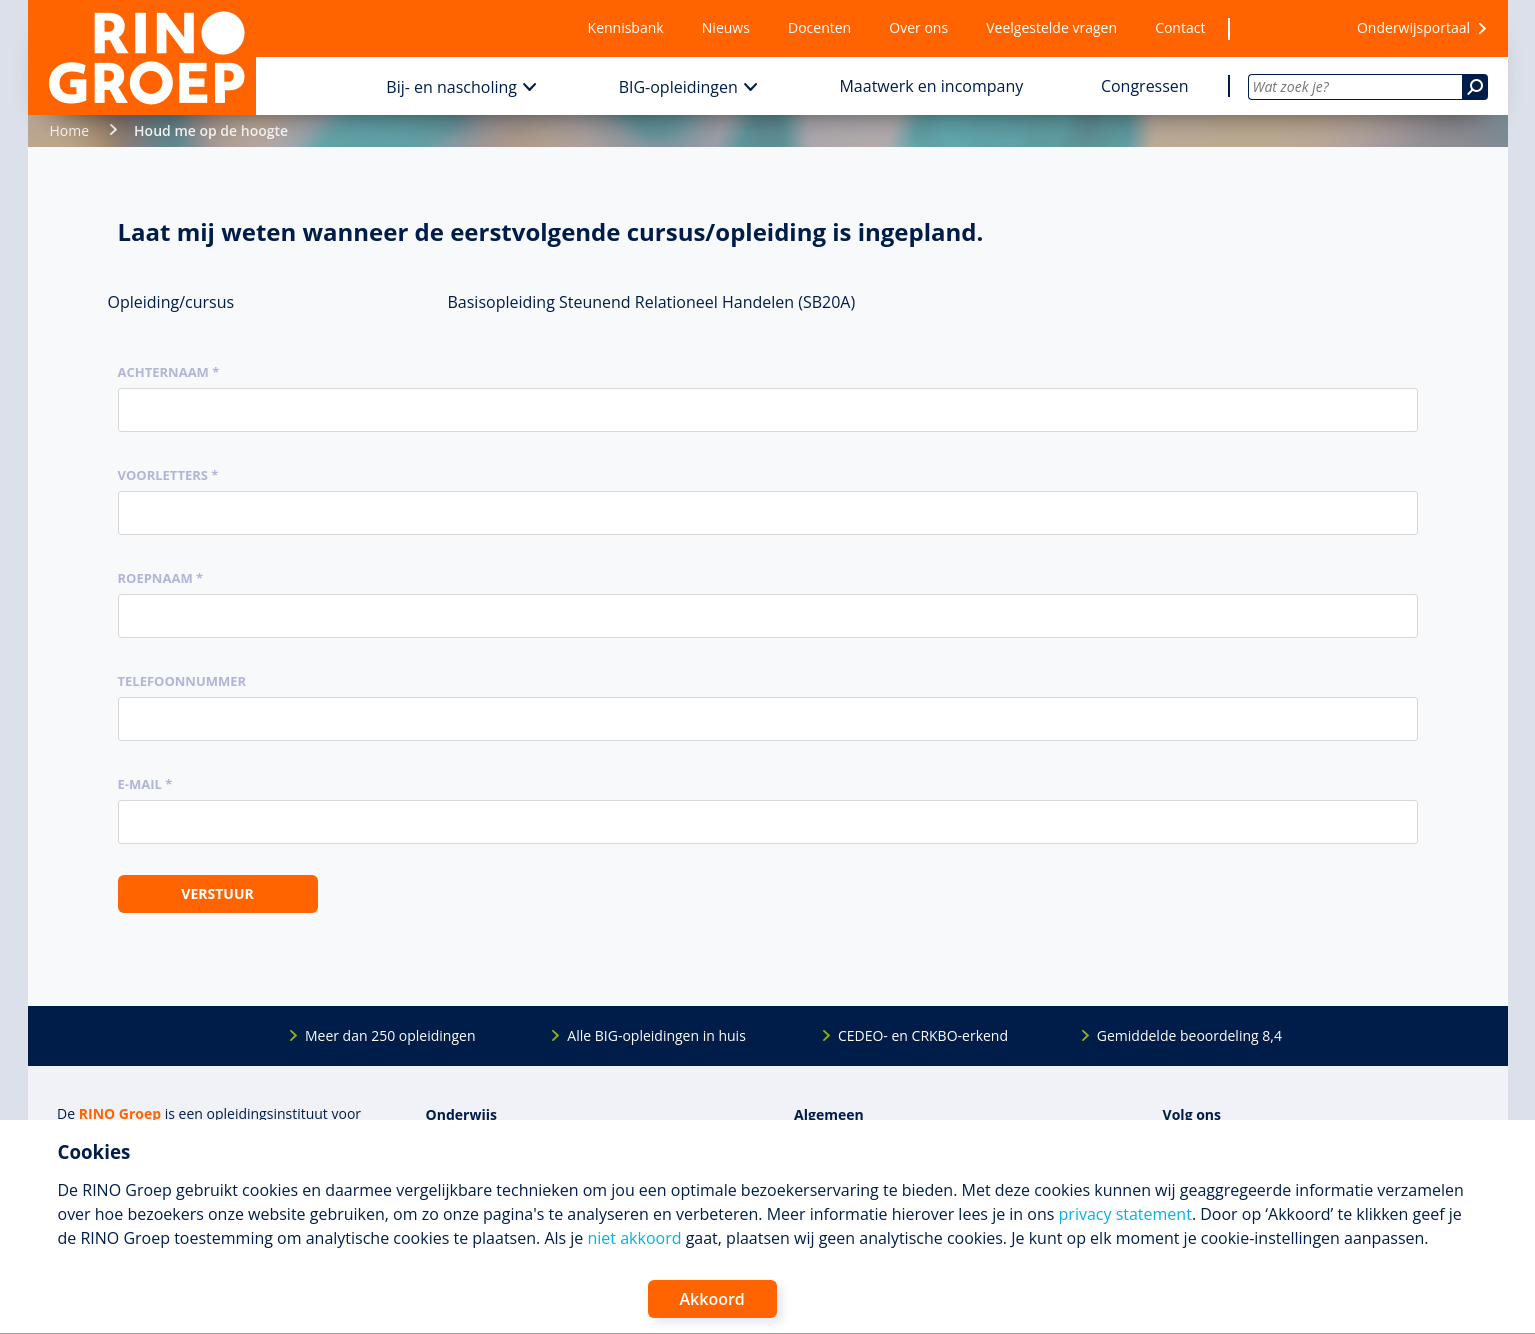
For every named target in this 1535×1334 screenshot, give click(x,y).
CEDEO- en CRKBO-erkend (923, 1035)
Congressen (1145, 86)
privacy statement (1125, 1214)
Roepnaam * (161, 578)
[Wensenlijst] (1281, 28)
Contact (1180, 27)
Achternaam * (169, 372)
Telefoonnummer (182, 681)
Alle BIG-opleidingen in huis (656, 1035)
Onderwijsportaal (1413, 27)
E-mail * (145, 784)
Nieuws (726, 27)
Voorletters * (168, 475)
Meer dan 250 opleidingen (390, 1035)
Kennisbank (626, 27)
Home (70, 130)
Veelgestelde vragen (1051, 27)
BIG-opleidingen (678, 87)
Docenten (819, 27)
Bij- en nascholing (451, 87)
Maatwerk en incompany (931, 86)
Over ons (918, 27)
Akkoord (712, 1299)
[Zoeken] (1475, 87)
